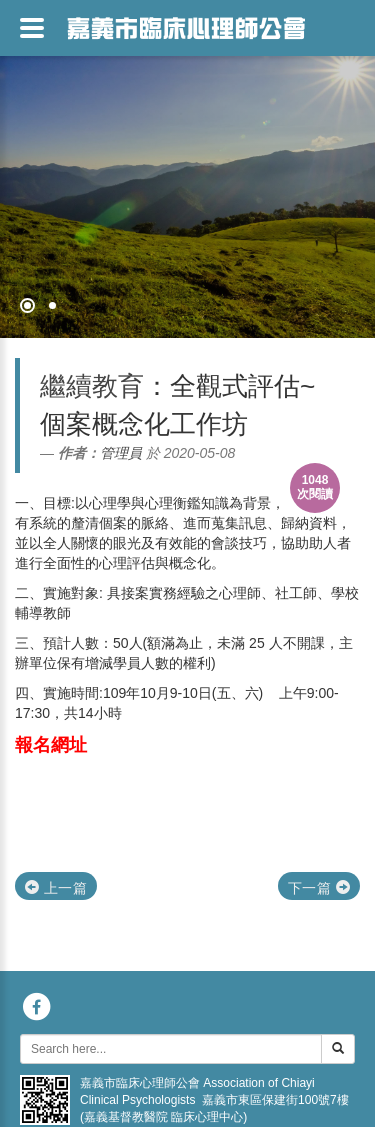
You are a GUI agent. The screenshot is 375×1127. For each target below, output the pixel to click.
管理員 (121, 453)
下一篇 (319, 888)
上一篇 (56, 888)
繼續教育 (92, 386)
